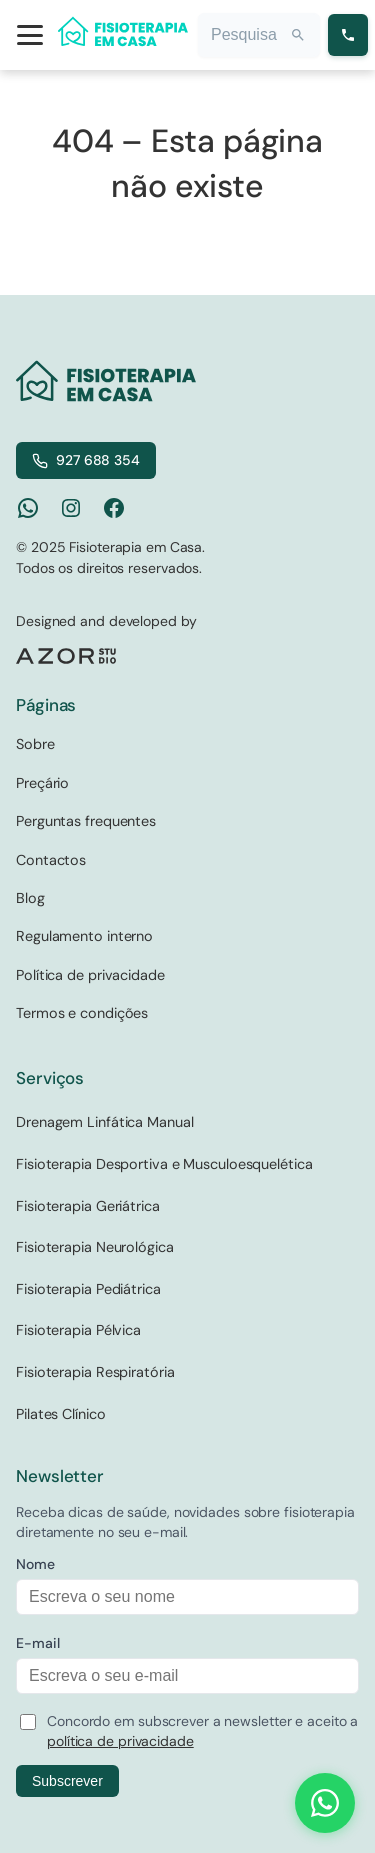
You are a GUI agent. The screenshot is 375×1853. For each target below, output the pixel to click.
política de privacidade (120, 1741)
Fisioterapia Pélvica (78, 1330)
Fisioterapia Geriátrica (88, 1206)
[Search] (298, 35)
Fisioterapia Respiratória (95, 1372)
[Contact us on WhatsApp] (325, 1803)
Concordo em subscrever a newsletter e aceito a (202, 1731)
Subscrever (67, 1781)
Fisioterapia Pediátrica (88, 1289)
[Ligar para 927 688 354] (348, 35)
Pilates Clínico (61, 1414)
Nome (35, 1564)
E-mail (37, 1643)
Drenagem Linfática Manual (105, 1122)
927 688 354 (86, 460)
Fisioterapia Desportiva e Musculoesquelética (164, 1164)
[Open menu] (30, 35)
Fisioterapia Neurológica (95, 1247)
